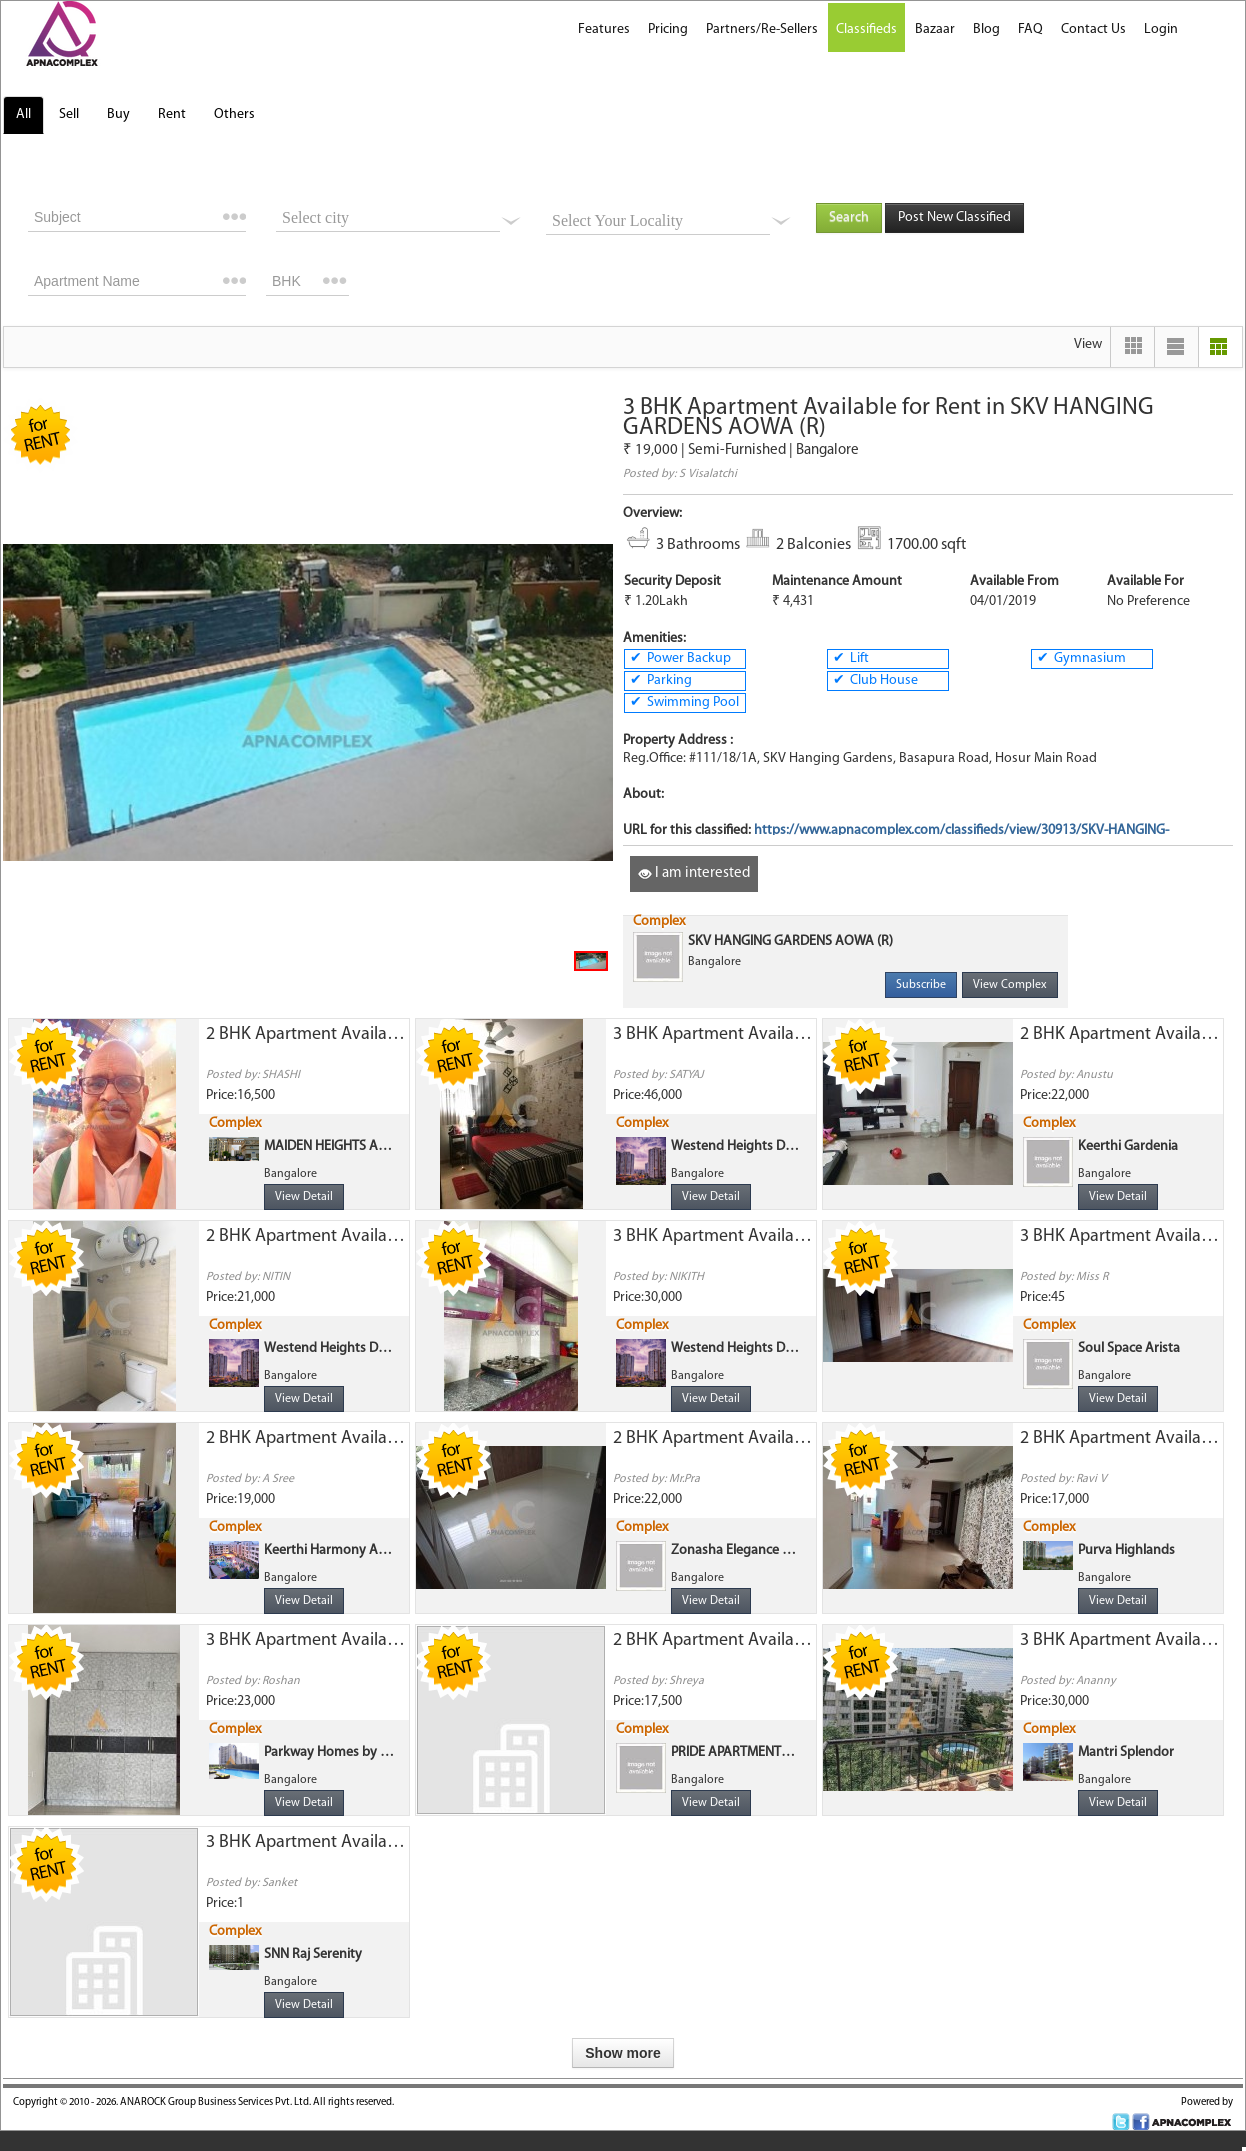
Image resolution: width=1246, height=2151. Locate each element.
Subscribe (921, 985)
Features (604, 29)
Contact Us (1093, 29)
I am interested (694, 873)
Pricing (668, 29)
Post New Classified (954, 217)
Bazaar (935, 29)
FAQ (1030, 29)
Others (234, 114)
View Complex (1010, 985)
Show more (622, 2053)
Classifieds (866, 29)
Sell (69, 114)
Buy (118, 114)
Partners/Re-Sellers (762, 29)
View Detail (304, 1197)
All (23, 114)
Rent (172, 114)
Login (1161, 29)
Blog (986, 29)
